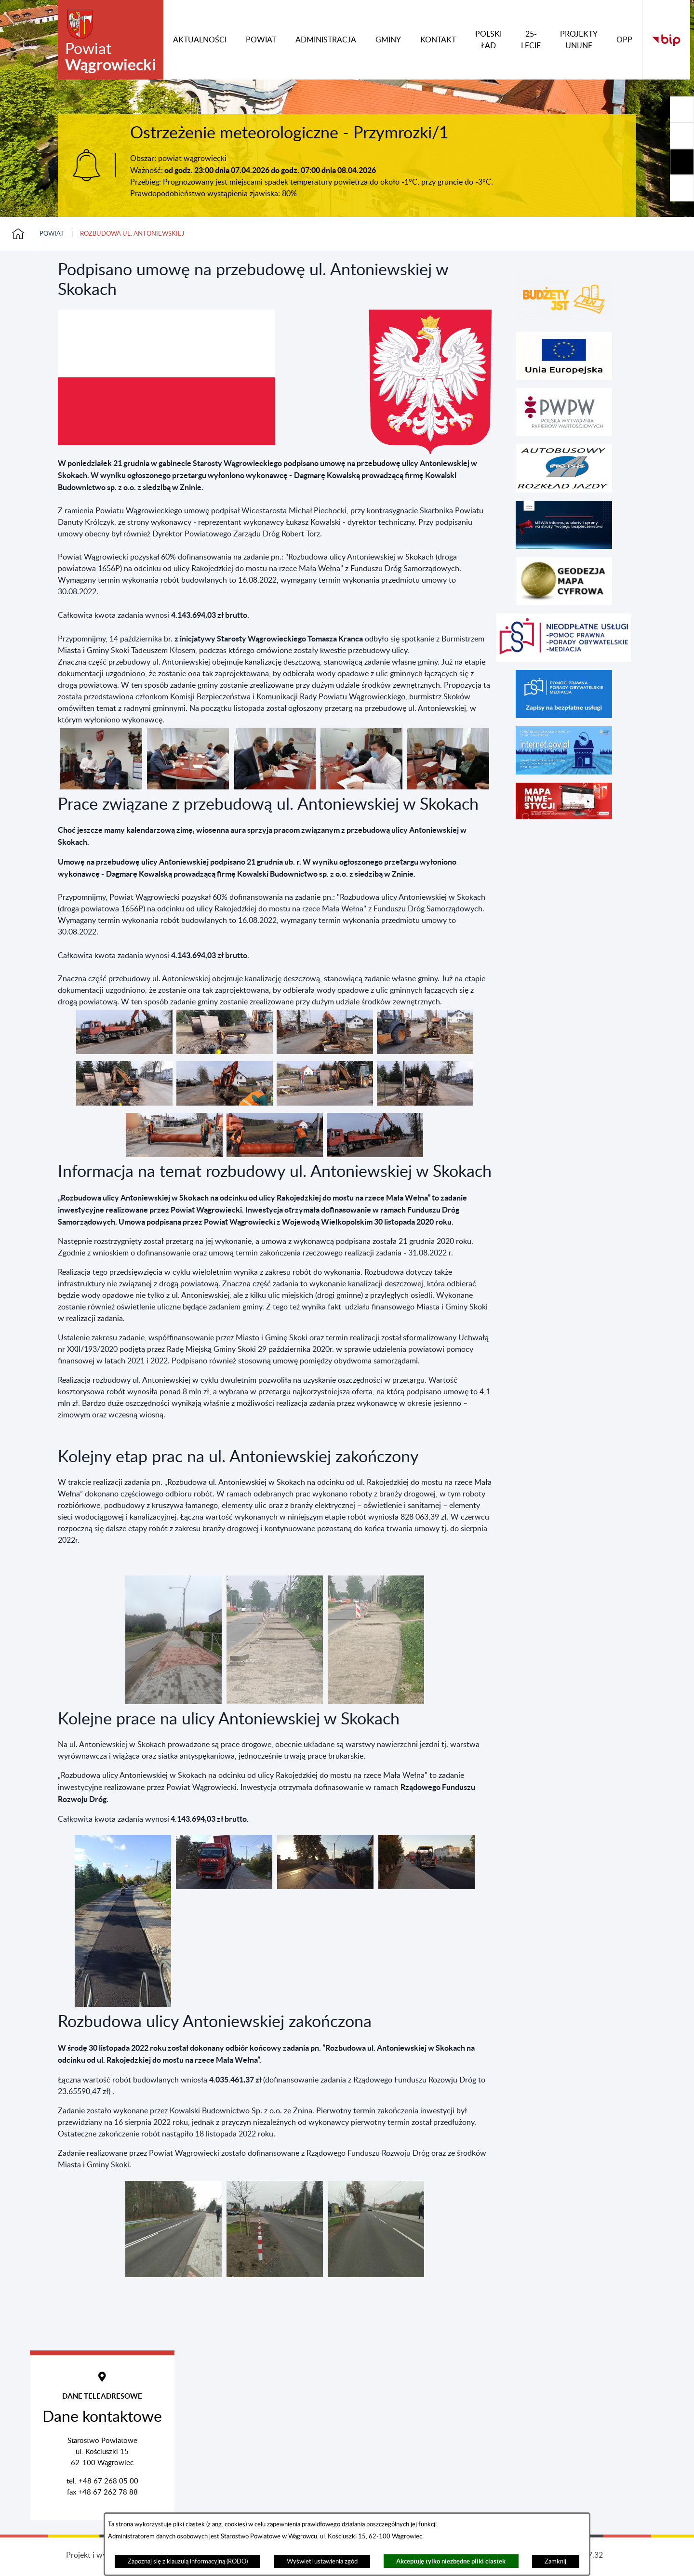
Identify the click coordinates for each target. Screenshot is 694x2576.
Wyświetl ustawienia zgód (322, 2561)
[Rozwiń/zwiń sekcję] (682, 109)
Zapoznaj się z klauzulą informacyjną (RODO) (188, 2561)
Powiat (52, 234)
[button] (101, 787)
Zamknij (555, 2561)
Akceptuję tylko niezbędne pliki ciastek (451, 2561)
